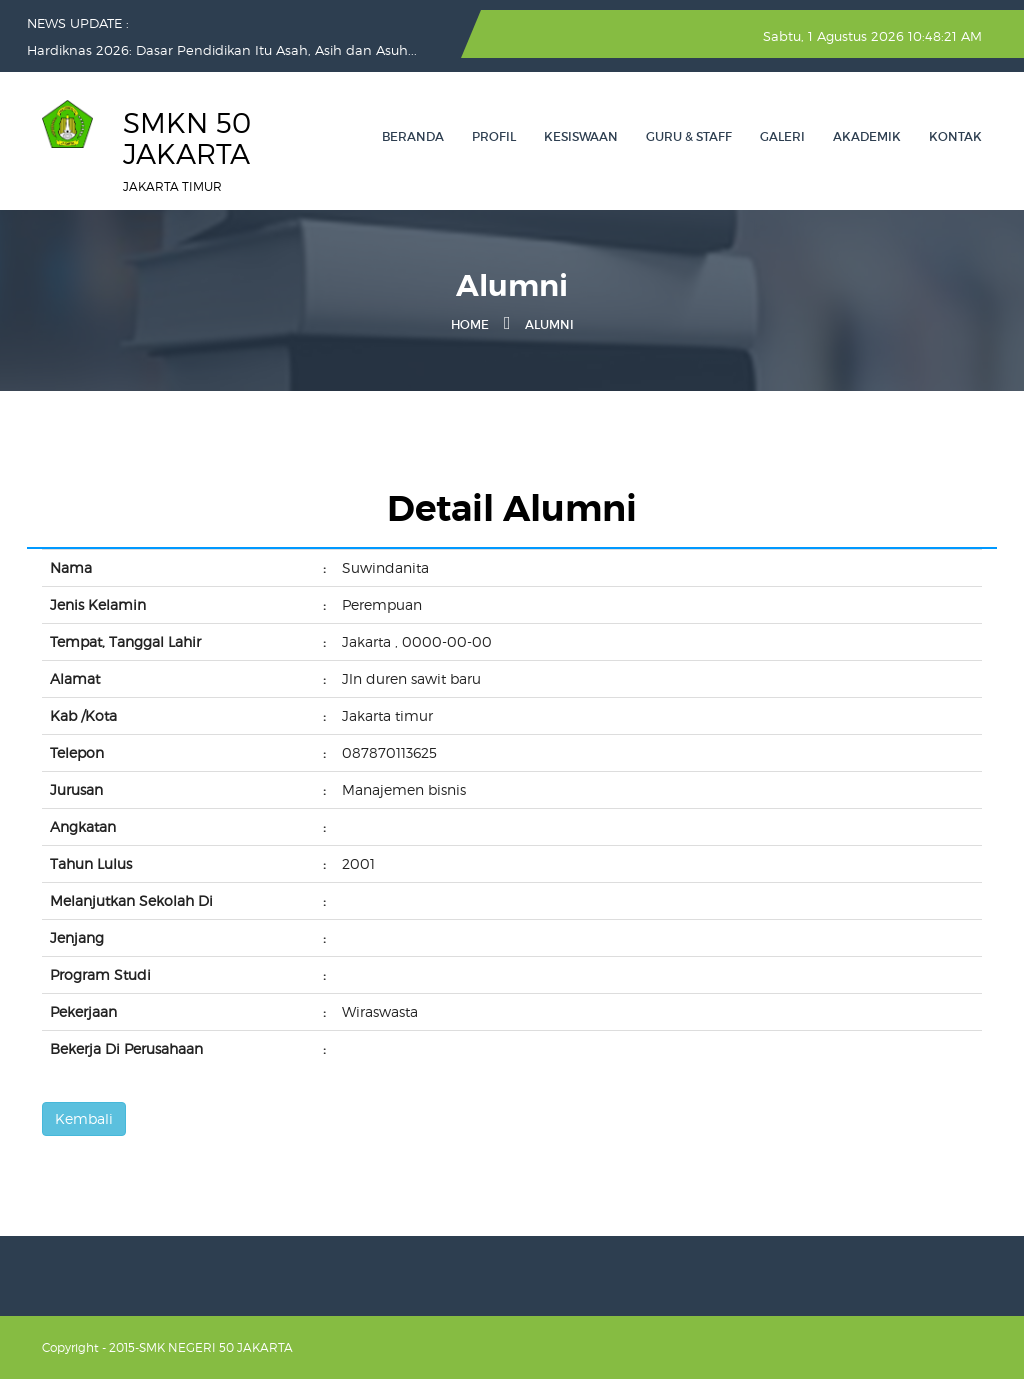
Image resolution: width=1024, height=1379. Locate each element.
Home (470, 324)
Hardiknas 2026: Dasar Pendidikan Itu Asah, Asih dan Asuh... (222, 50)
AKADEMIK (867, 136)
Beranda (413, 136)
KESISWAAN (581, 136)
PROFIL (494, 136)
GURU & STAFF (689, 136)
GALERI (782, 136)
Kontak (955, 136)
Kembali (84, 1118)
